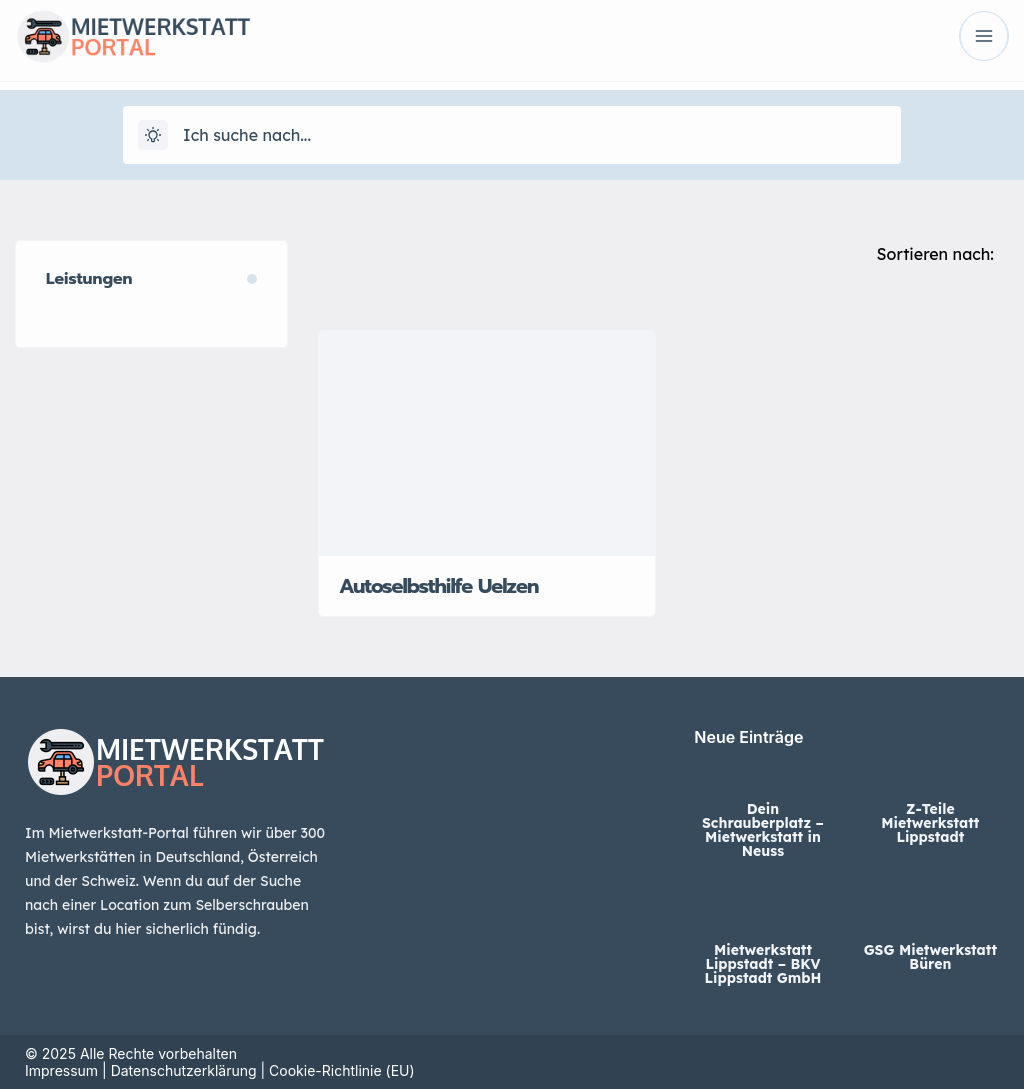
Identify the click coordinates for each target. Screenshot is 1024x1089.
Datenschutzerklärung (184, 1070)
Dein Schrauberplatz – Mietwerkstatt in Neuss (763, 830)
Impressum (61, 1070)
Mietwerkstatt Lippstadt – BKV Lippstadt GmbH (763, 964)
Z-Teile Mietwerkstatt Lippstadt (930, 823)
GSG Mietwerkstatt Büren (930, 957)
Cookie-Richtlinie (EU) (342, 1070)
